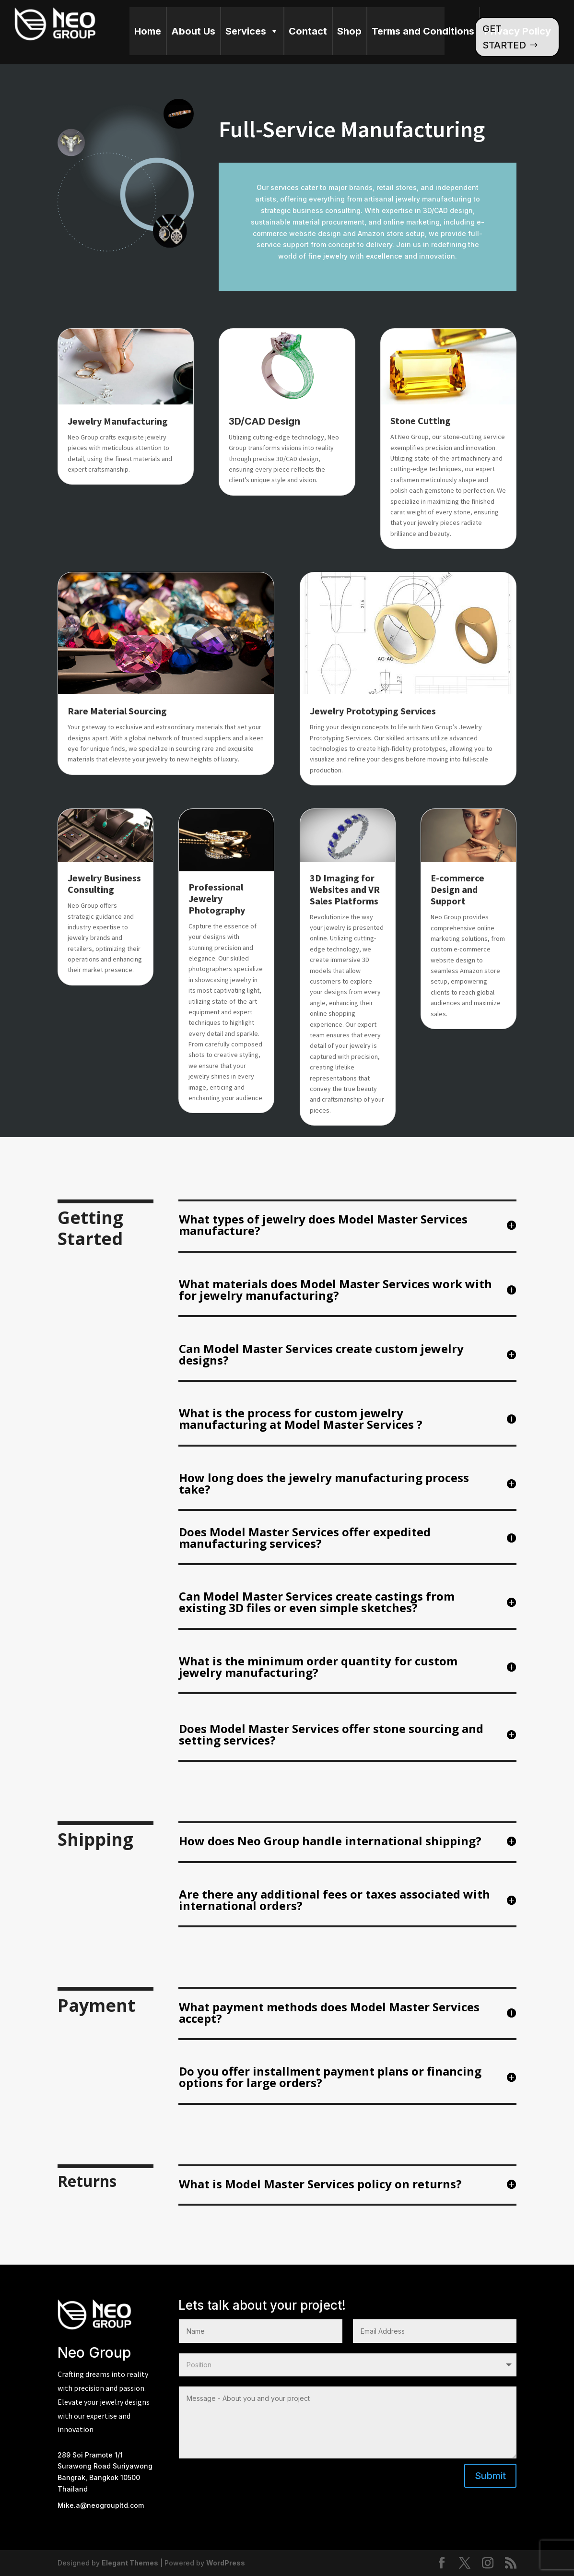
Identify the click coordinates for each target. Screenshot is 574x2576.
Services (252, 31)
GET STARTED (504, 37)
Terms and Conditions (423, 31)
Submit (490, 2475)
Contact (308, 31)
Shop (349, 31)
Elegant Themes (130, 2563)
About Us (193, 31)
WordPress (225, 2563)
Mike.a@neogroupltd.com (101, 2505)
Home (147, 31)
